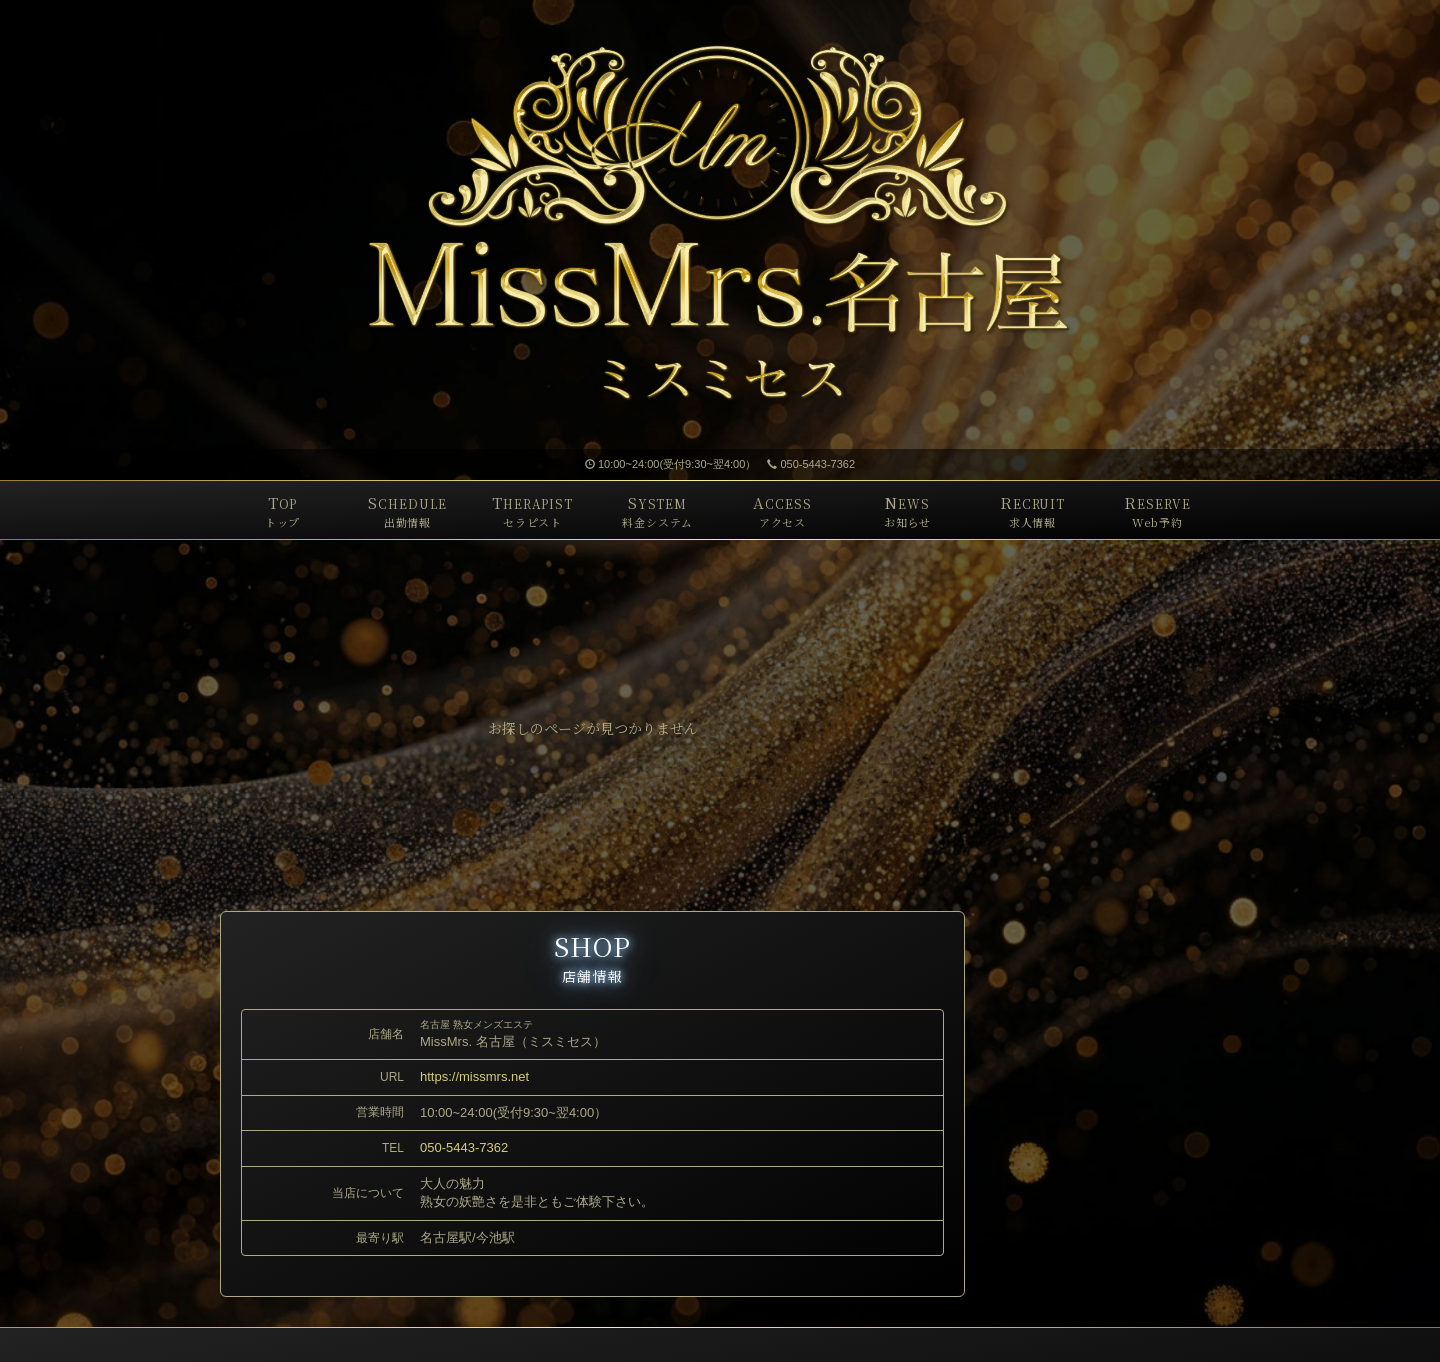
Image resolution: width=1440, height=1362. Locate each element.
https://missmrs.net (474, 1076)
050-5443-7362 (811, 464)
